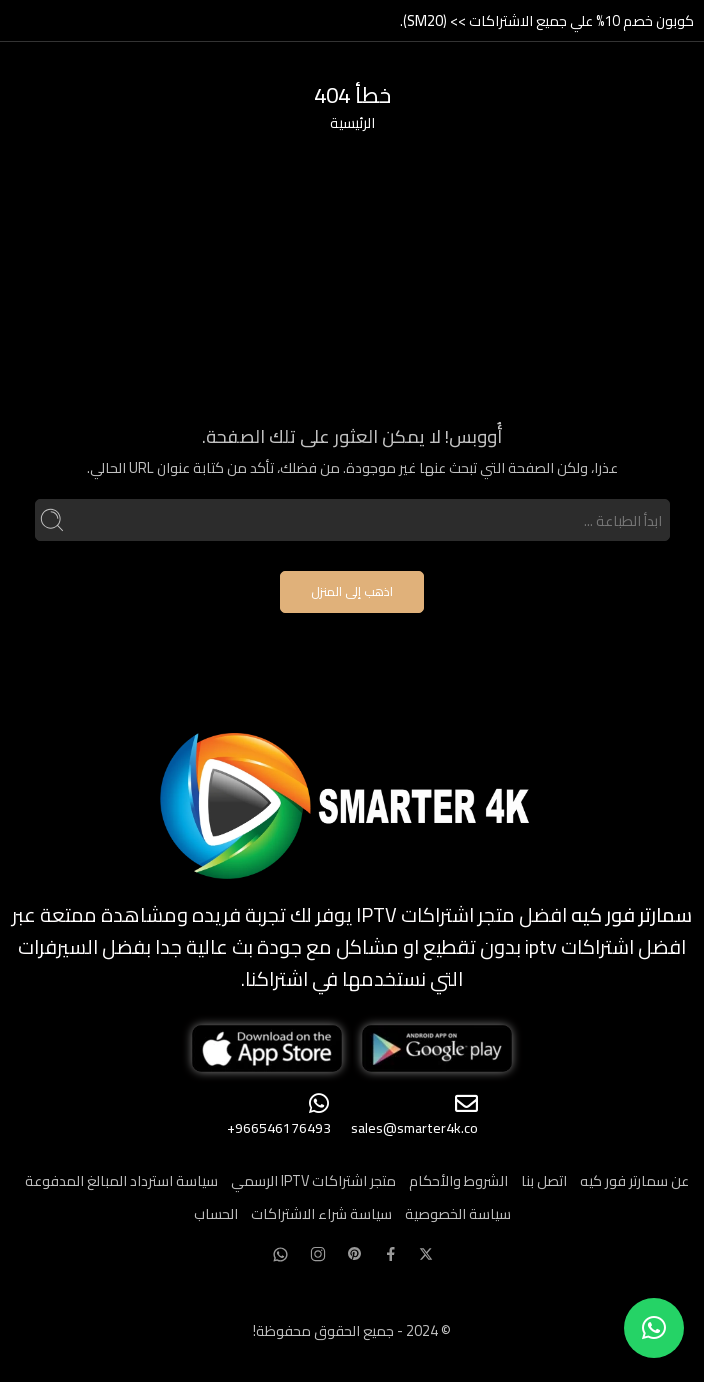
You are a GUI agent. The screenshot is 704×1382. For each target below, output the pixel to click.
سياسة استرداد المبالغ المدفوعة (121, 1180)
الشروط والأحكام (458, 1180)
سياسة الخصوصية (458, 1213)
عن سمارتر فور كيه (634, 1180)
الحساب (216, 1213)
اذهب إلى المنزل (352, 591)
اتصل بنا (544, 1180)
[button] (654, 1328)
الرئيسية (352, 122)
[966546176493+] (319, 1103)
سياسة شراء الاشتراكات (321, 1213)
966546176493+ (279, 1128)
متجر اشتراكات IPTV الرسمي (313, 1180)
